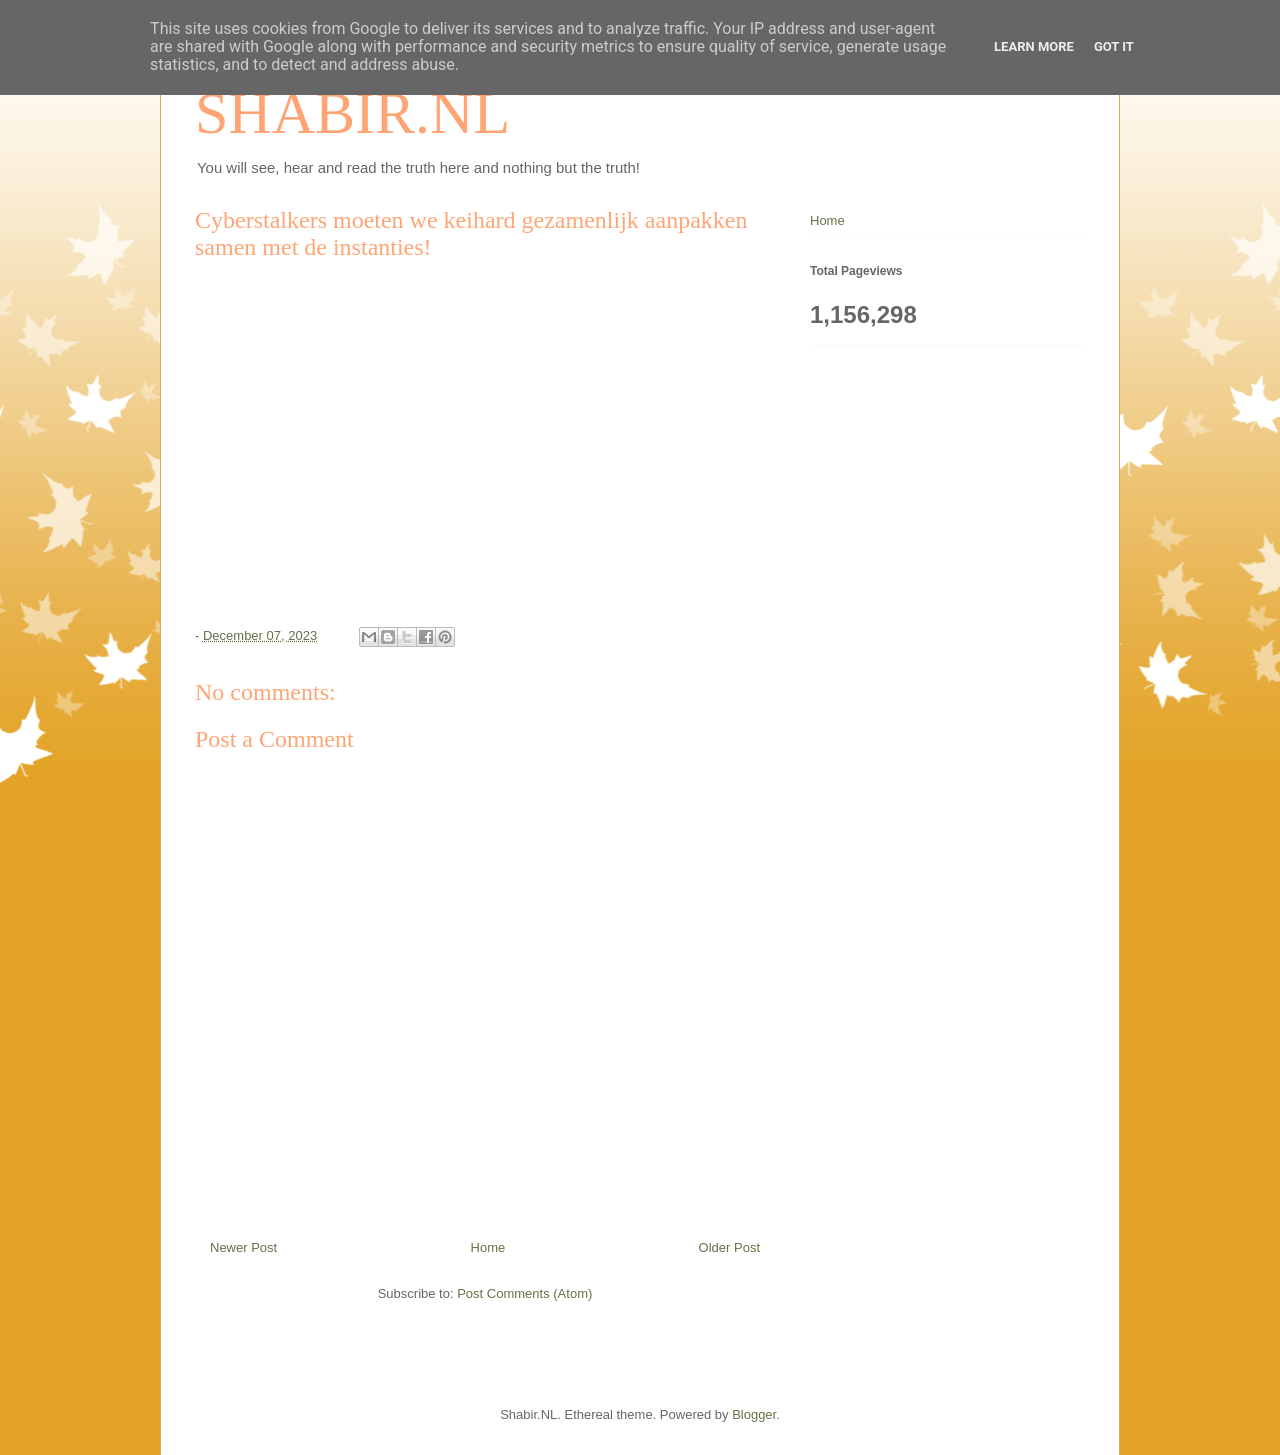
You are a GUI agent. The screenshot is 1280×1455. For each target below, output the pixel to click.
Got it (1114, 46)
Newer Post (243, 1247)
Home (488, 1247)
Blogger (754, 1414)
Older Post (729, 1247)
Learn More (1034, 46)
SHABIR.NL (352, 113)
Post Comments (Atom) (524, 1293)
